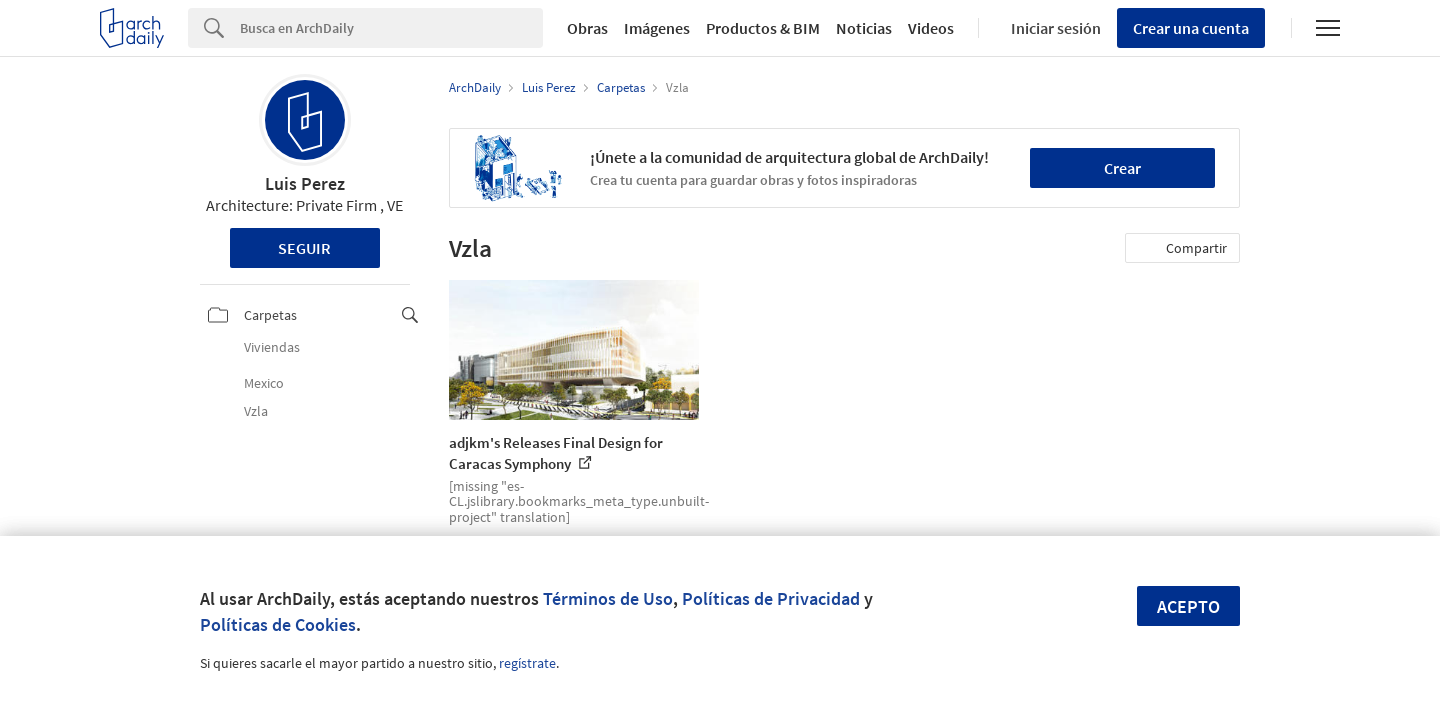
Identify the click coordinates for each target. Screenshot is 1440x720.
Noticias (864, 28)
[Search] (391, 28)
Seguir (304, 248)
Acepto (1188, 606)
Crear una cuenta (1191, 28)
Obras (587, 28)
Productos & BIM (763, 28)
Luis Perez (305, 183)
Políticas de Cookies (278, 624)
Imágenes (657, 28)
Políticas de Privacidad (771, 598)
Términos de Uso (608, 598)
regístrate (527, 663)
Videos (931, 28)
